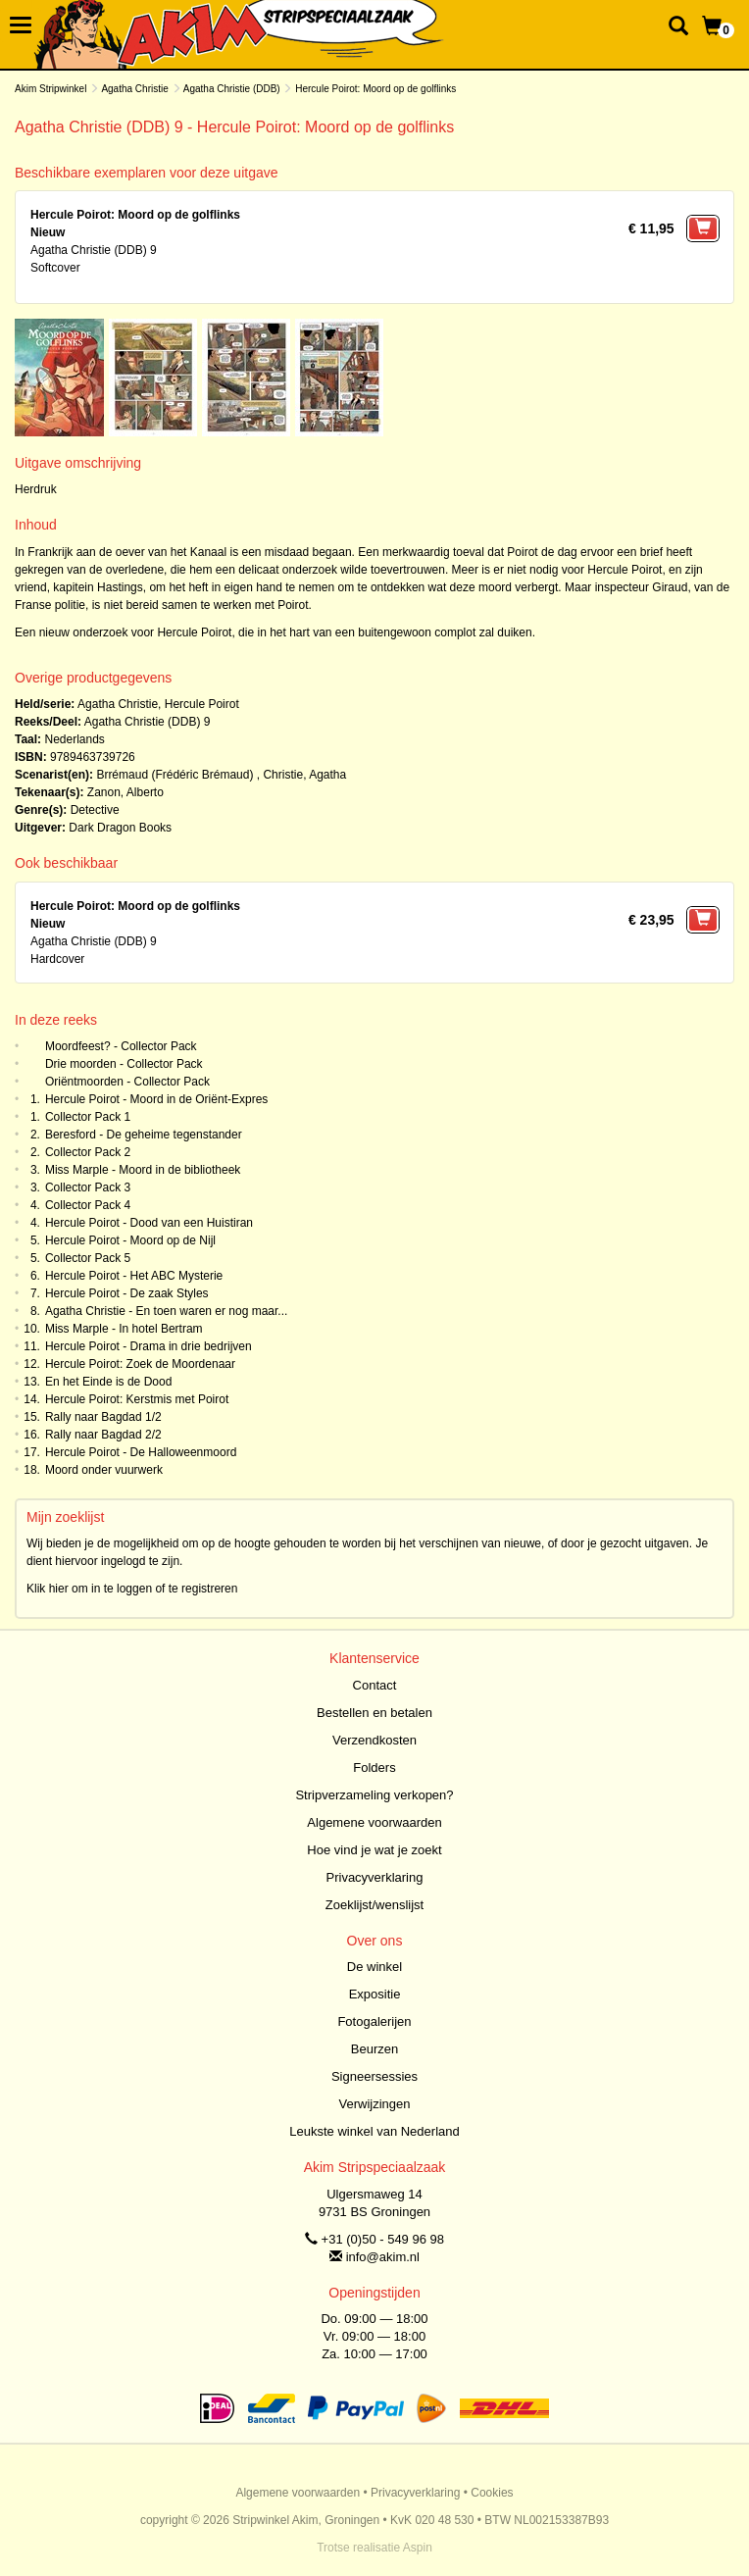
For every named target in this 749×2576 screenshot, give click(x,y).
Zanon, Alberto (125, 792)
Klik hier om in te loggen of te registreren (131, 1588)
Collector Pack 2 (87, 1152)
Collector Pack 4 (87, 1205)
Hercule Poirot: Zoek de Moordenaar (140, 1364)
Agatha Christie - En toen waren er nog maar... (166, 1311)
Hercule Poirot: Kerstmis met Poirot (136, 1399)
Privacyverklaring (375, 1877)
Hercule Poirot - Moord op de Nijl (130, 1240)
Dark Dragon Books (120, 827)
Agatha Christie (134, 88)
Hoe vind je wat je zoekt (374, 1850)
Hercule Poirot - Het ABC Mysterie (134, 1276)
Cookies (492, 2493)
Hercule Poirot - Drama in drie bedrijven (148, 1346)
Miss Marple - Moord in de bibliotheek (142, 1170)
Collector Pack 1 (87, 1117)
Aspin (417, 2547)
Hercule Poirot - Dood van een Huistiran (149, 1223)
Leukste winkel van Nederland (374, 2131)
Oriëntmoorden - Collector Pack (127, 1081)
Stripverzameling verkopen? (374, 1795)
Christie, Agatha (304, 775)
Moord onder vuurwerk (104, 1470)
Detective (95, 810)
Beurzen (374, 2049)
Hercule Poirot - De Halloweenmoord (140, 1452)
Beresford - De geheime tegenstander (143, 1134)
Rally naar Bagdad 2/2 (103, 1434)
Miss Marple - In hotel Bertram (124, 1329)
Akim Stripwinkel (50, 88)
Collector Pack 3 (87, 1187)
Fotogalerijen (374, 2021)
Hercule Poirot (202, 704)
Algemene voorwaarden (374, 1822)
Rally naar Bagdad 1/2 (103, 1417)
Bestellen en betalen (374, 1712)
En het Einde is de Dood (108, 1382)
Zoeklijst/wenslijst (374, 1904)
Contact (375, 1685)
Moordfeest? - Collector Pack (121, 1046)
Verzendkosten (374, 1740)
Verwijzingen (375, 2103)
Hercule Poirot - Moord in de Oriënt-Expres (156, 1099)
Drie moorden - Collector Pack (124, 1064)
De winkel (374, 1966)
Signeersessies (374, 2076)
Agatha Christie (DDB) (231, 88)
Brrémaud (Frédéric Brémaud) (174, 775)
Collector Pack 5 (87, 1258)
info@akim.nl (383, 2256)
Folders (374, 1767)
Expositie (375, 1994)
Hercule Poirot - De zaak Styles (127, 1293)
